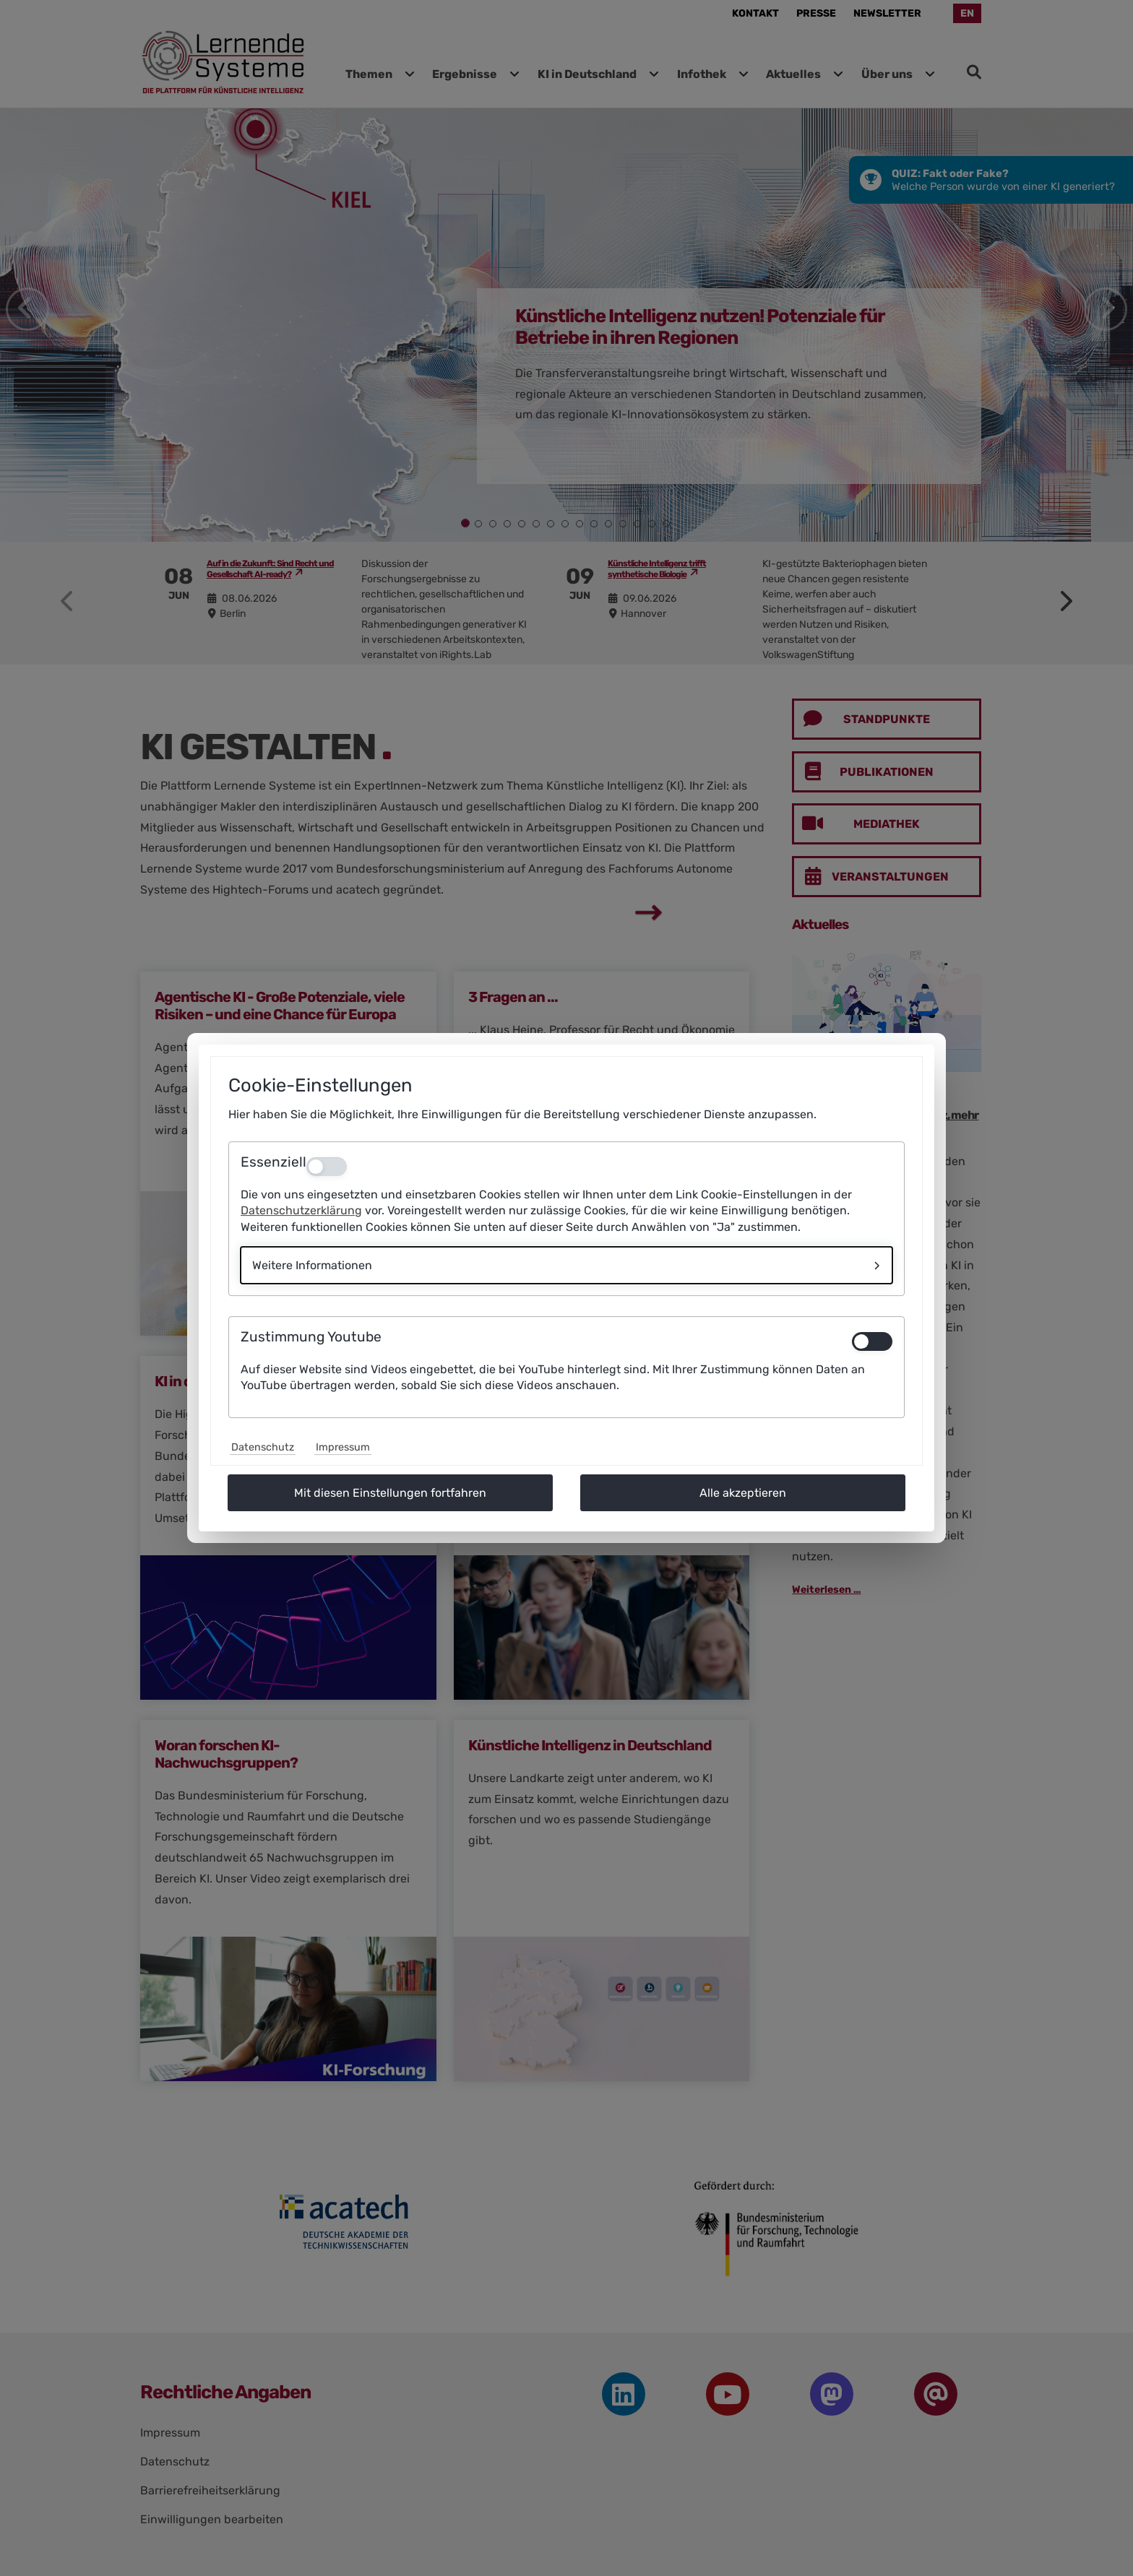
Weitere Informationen (312, 1265)
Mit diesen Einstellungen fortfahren (390, 1493)
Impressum (343, 1447)
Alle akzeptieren (742, 1493)
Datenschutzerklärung (301, 1210)
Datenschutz (262, 1447)
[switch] (872, 1341)
